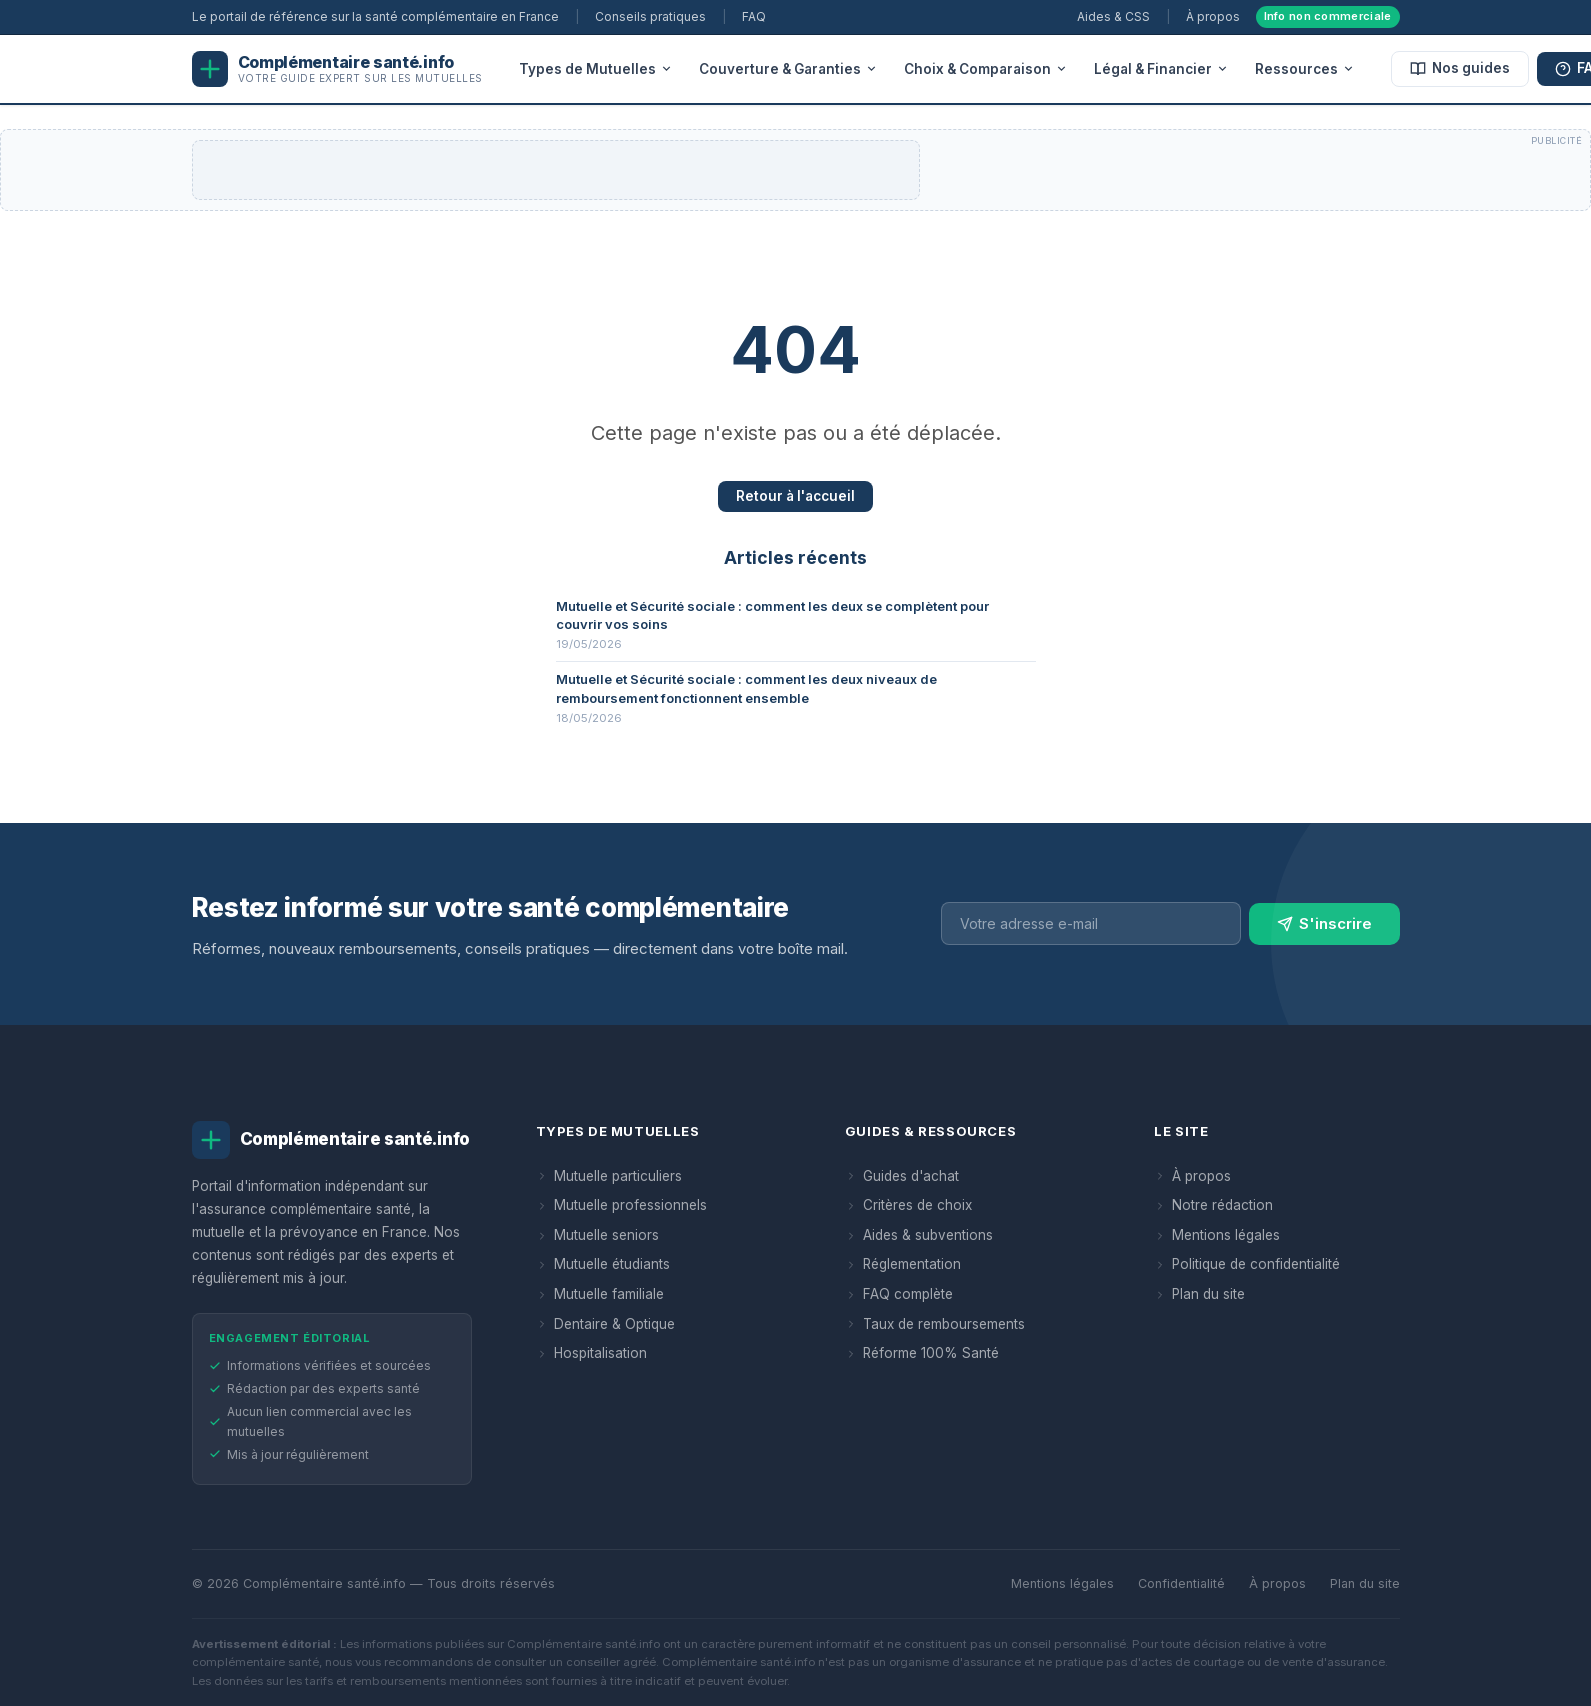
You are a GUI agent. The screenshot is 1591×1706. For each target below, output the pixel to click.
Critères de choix (908, 1205)
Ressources (1305, 69)
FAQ (754, 16)
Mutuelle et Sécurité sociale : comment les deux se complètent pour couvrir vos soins (772, 615)
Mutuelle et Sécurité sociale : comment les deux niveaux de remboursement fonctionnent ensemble (746, 688)
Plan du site (1199, 1294)
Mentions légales (1217, 1235)
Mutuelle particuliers (609, 1176)
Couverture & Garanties (788, 69)
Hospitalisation (591, 1353)
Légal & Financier (1161, 69)
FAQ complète (899, 1294)
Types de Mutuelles (596, 69)
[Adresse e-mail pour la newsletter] (1091, 928)
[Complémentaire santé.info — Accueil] (337, 69)
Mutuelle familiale (600, 1294)
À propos (1213, 16)
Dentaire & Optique (605, 1324)
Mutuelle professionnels (621, 1205)
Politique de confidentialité (1247, 1264)
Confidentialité (1181, 1583)
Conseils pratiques (650, 16)
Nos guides (1460, 68)
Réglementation (903, 1264)
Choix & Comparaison (986, 69)
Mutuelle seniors (597, 1235)
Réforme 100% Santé (922, 1353)
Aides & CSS (1113, 16)
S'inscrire (1324, 928)
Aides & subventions (919, 1235)
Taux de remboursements (935, 1324)
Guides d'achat (902, 1176)
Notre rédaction (1213, 1205)
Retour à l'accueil (795, 496)
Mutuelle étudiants (603, 1264)
